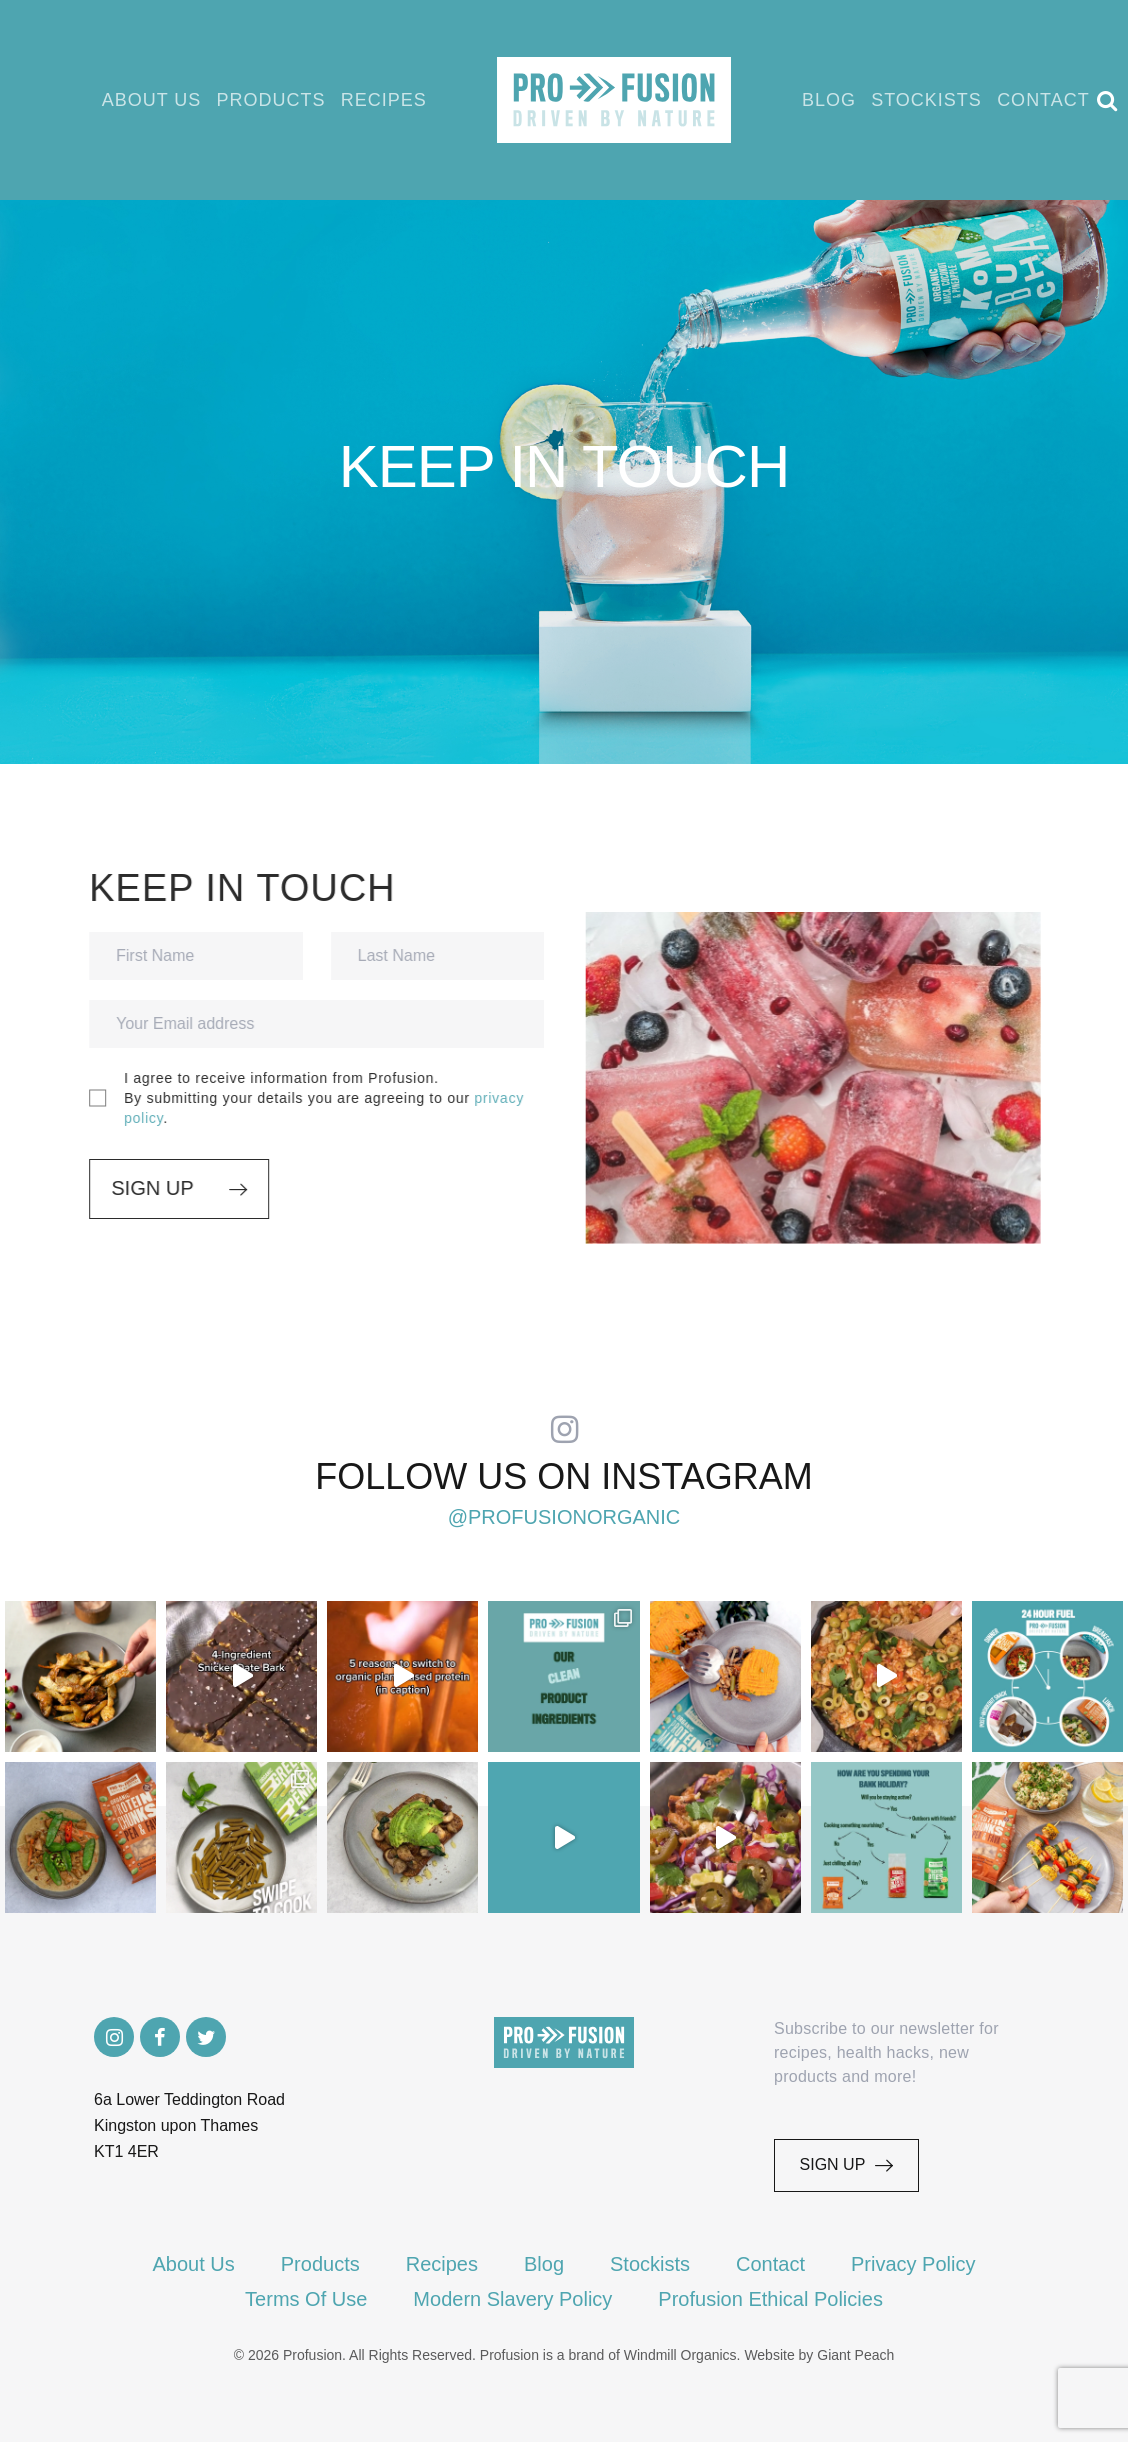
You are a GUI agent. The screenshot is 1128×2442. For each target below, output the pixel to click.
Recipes (396, 100)
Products (278, 100)
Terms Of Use (306, 2299)
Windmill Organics (680, 2355)
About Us (154, 100)
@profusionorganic (564, 1517)
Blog (846, 100)
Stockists (948, 100)
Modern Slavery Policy (512, 2299)
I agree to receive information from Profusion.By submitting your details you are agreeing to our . (311, 1098)
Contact (1069, 100)
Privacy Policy (913, 2264)
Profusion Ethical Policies (770, 2299)
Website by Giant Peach (819, 2355)
